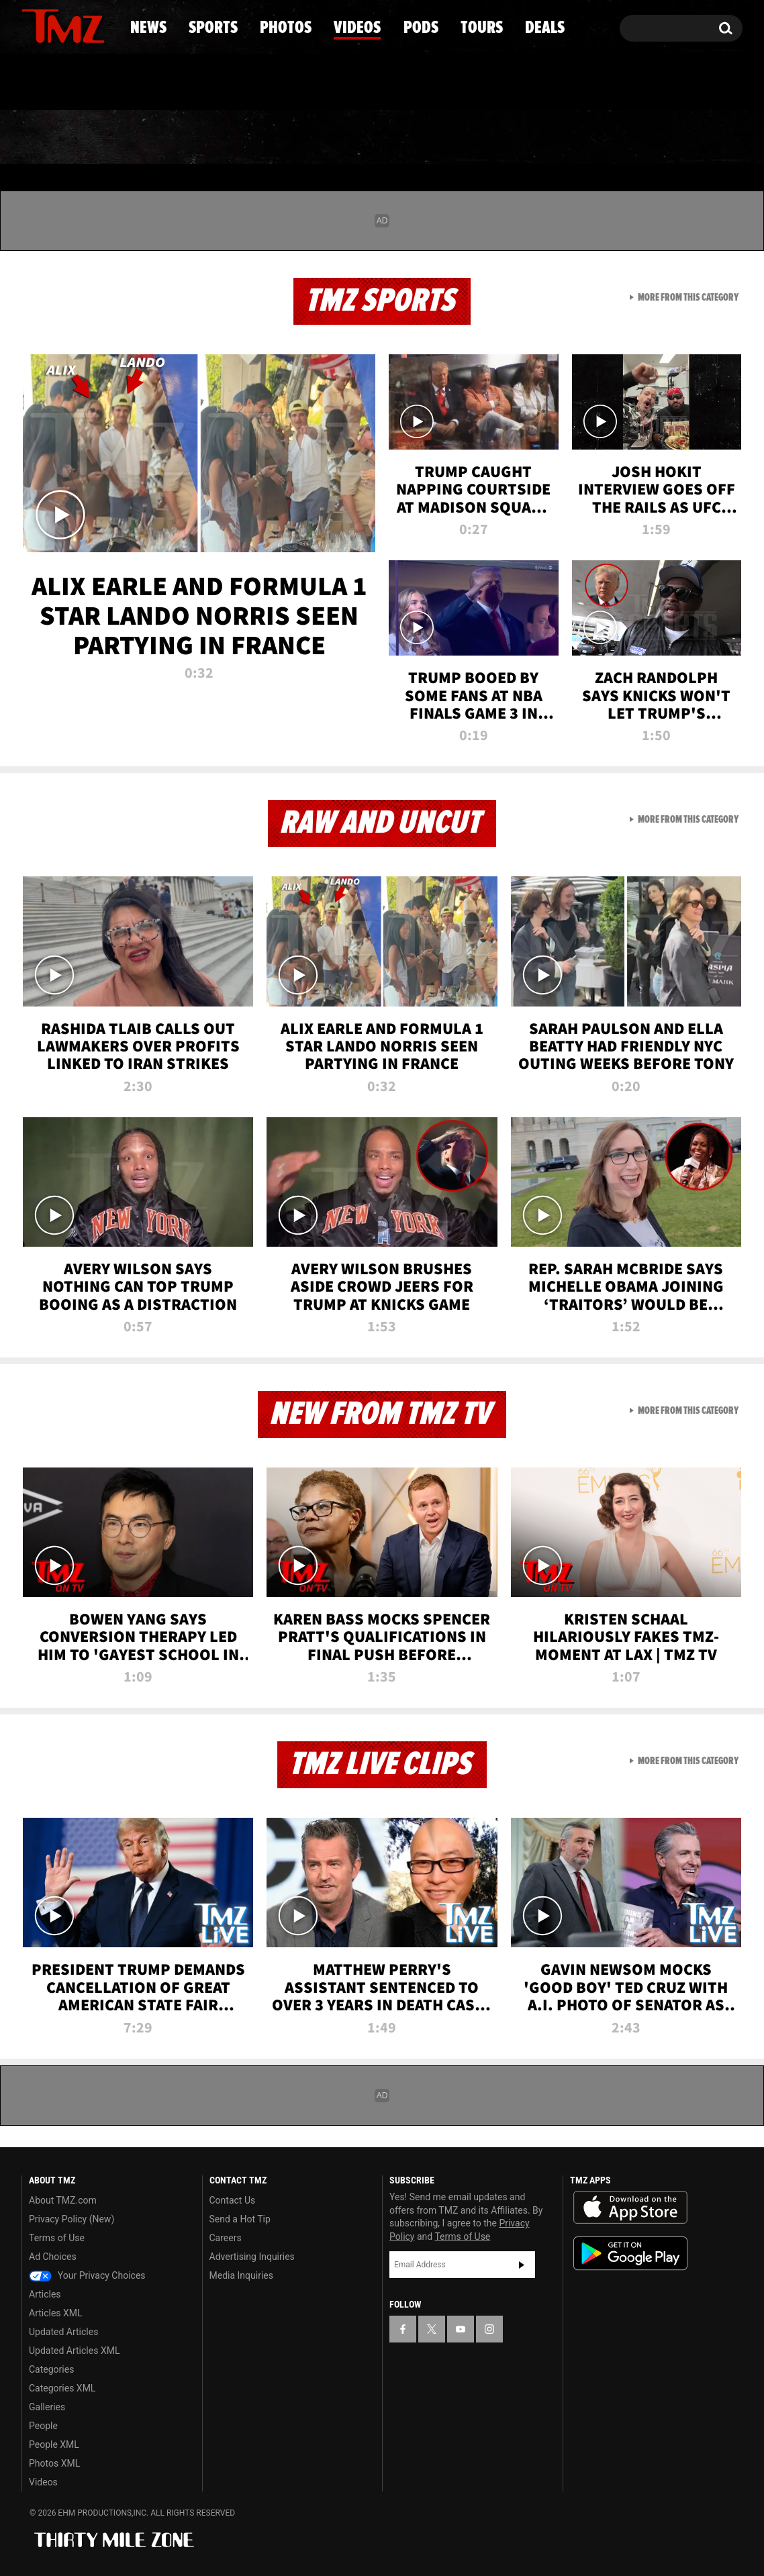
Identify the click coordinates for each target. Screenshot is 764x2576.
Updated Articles (63, 2331)
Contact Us (232, 2200)
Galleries (47, 2407)
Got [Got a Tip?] (64, 82)
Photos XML (54, 2463)
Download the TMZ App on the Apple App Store (630, 2207)
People (43, 2425)
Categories (51, 2369)
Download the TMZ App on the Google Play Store (630, 2253)
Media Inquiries (241, 2275)
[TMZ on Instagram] (101, 25)
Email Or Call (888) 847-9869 (176, 83)
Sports (157, 137)
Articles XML (56, 2313)
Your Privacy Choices (87, 2275)
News (54, 137)
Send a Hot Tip (240, 2219)
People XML (54, 2444)
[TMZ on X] (53, 25)
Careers (225, 2237)
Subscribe (521, 2264)
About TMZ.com (63, 2200)
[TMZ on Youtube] (76, 25)
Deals (684, 137)
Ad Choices (53, 2256)
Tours (584, 137)
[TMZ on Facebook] (32, 25)
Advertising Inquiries (252, 2256)
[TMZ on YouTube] (460, 2329)
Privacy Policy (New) (71, 2219)
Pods (486, 137)
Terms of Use (57, 2237)
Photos (273, 137)
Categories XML (62, 2388)
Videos (385, 137)
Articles (45, 2294)
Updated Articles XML (74, 2350)
